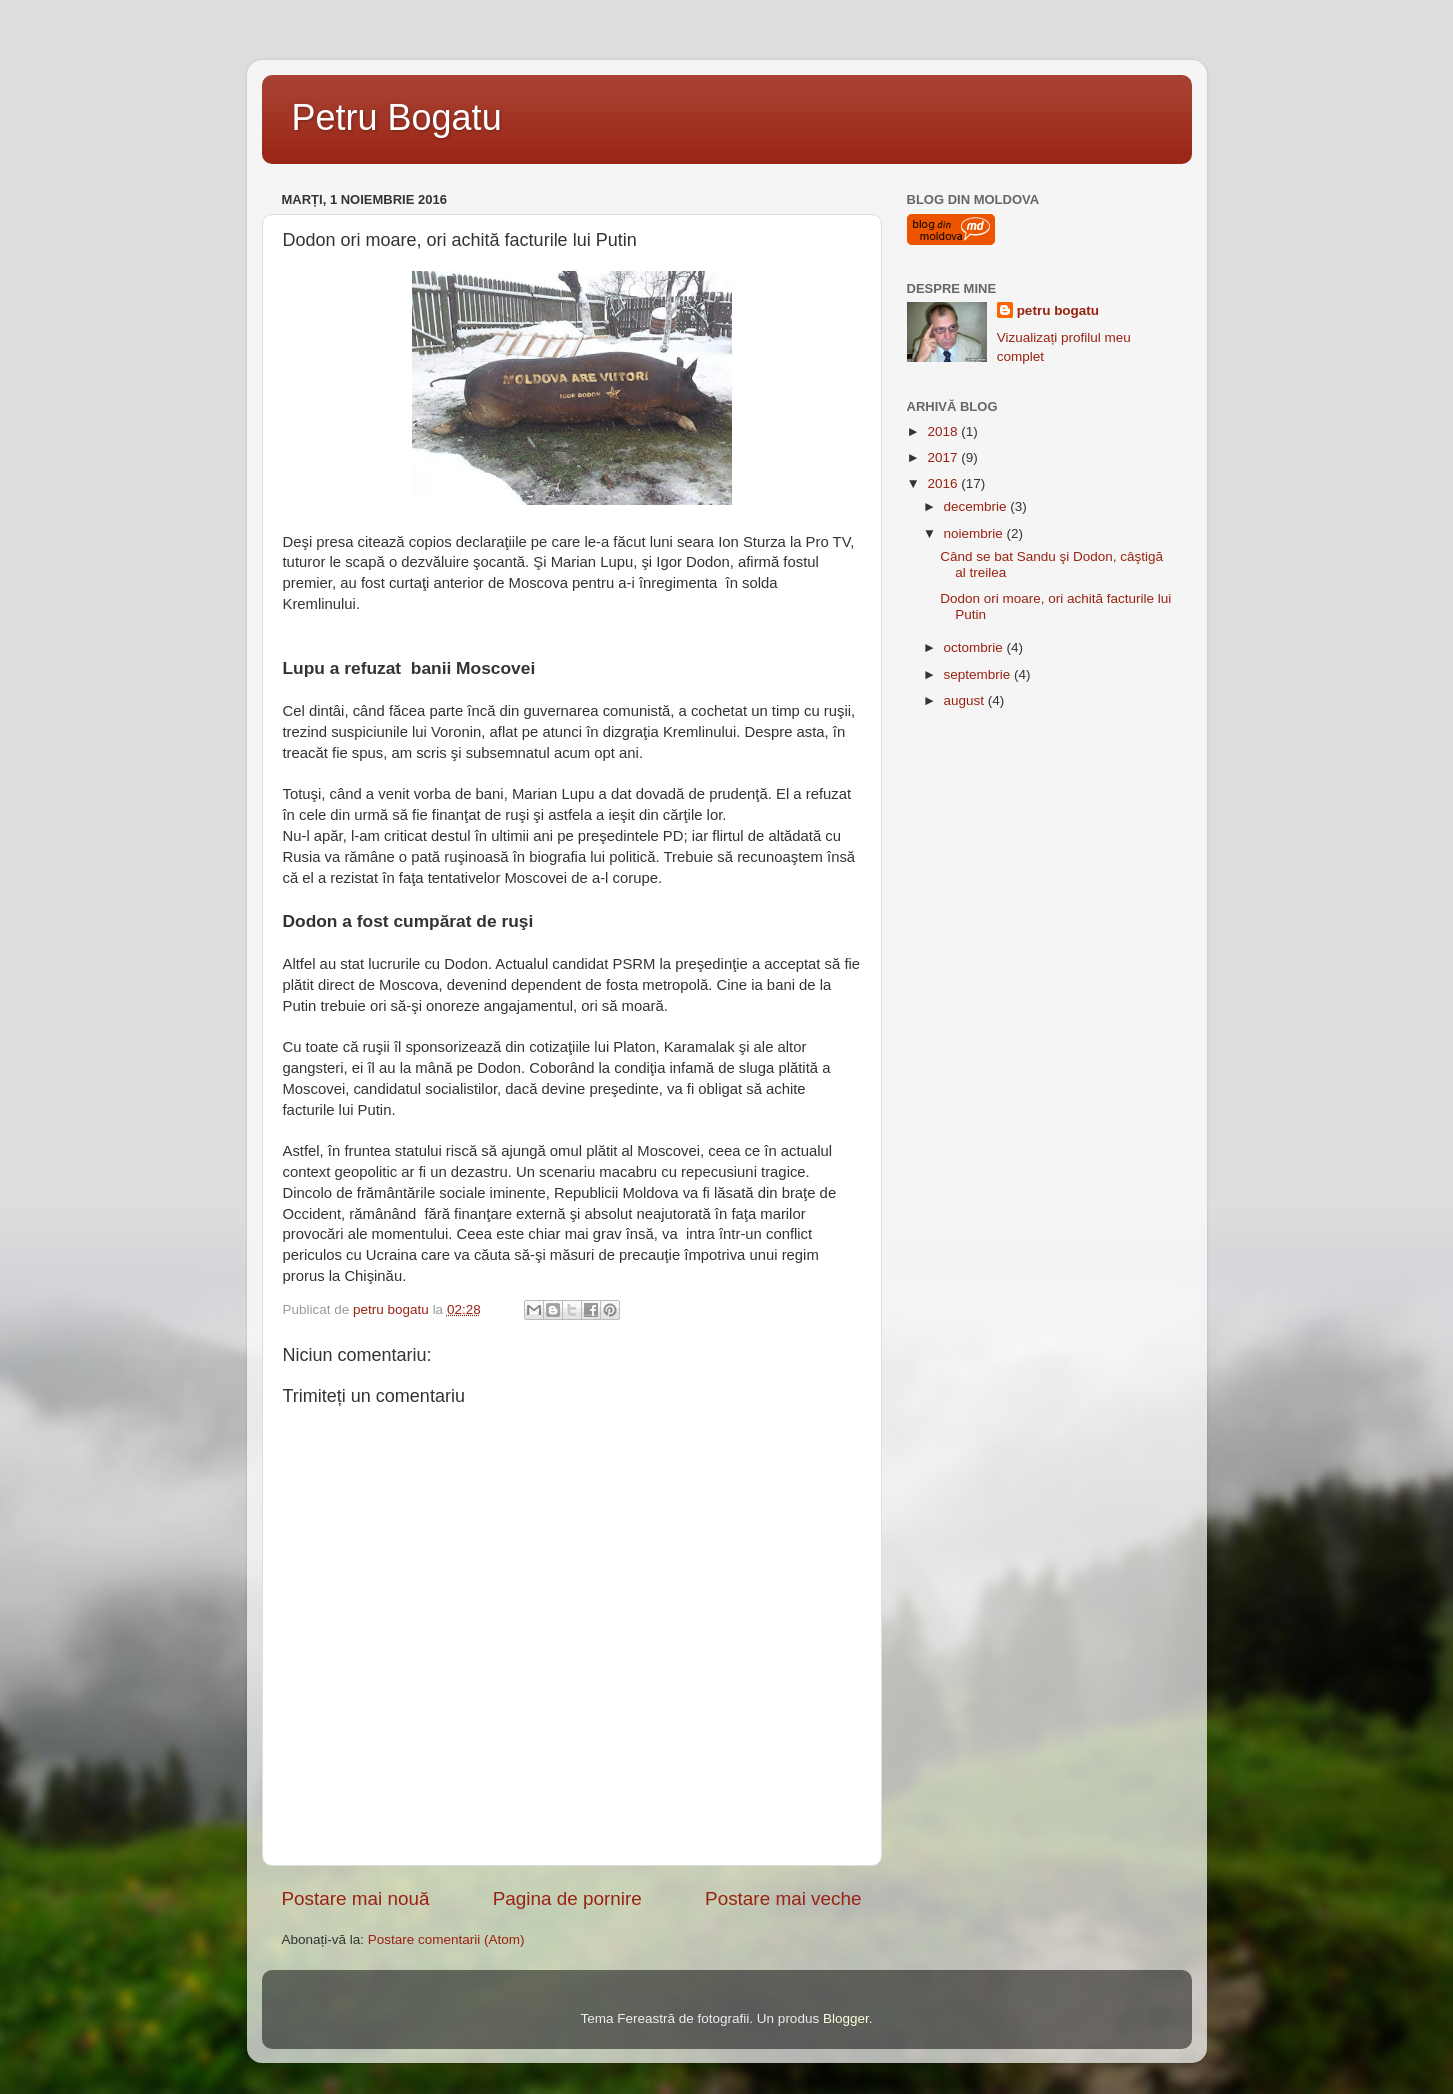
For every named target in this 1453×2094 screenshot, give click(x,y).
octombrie (975, 647)
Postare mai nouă (356, 1898)
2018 (944, 431)
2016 (944, 483)
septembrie (979, 674)
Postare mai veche (783, 1898)
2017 (944, 457)
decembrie (977, 506)
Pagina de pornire (567, 1898)
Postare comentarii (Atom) (446, 1939)
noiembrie (975, 533)
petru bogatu (1058, 310)
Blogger (846, 2018)
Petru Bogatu (397, 117)
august (966, 700)
